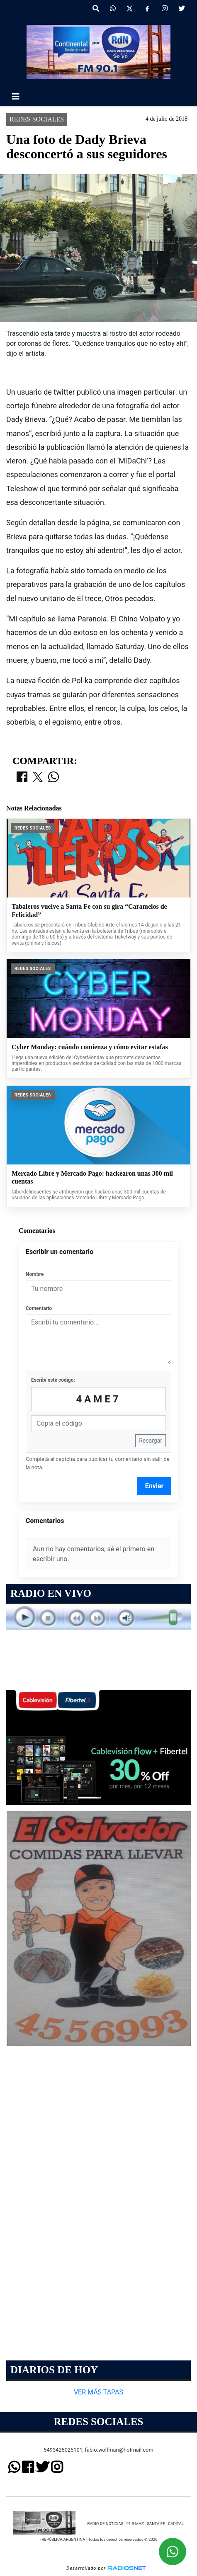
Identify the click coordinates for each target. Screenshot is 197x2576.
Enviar (154, 1486)
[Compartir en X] (38, 778)
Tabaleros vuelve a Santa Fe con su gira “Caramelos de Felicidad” (89, 910)
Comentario (39, 1308)
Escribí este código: (53, 1380)
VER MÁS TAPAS (98, 2392)
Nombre (35, 1274)
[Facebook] (147, 9)
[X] (129, 9)
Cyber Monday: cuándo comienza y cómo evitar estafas (90, 1046)
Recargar (150, 1440)
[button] (96, 9)
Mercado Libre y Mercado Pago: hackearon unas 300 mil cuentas (92, 1177)
